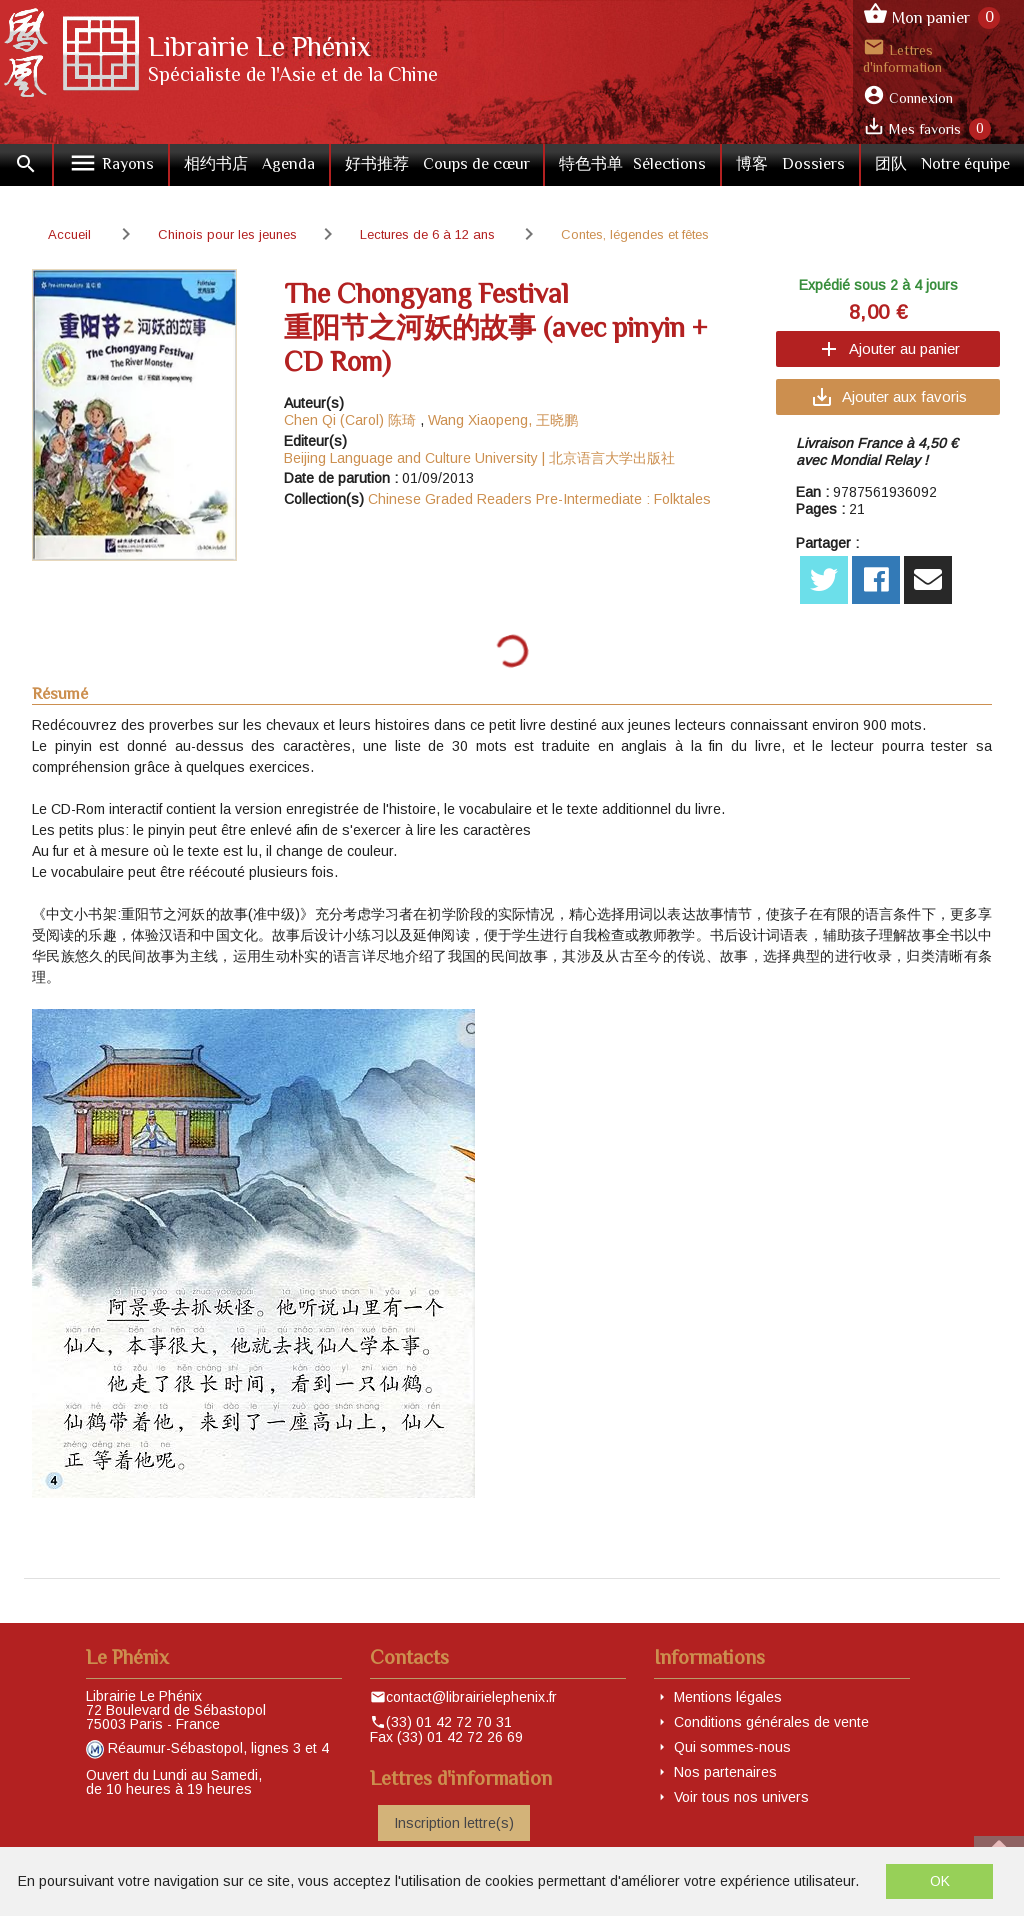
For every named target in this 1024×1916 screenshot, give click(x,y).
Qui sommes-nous (732, 1747)
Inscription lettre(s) (454, 1823)
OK (940, 1881)
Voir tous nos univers (741, 1797)
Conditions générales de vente (771, 1722)
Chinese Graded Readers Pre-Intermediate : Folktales (539, 499)
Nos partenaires (725, 1772)
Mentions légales (728, 1697)
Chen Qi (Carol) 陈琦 (350, 420)
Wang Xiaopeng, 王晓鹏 (503, 420)
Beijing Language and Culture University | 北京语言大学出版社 (479, 458)
